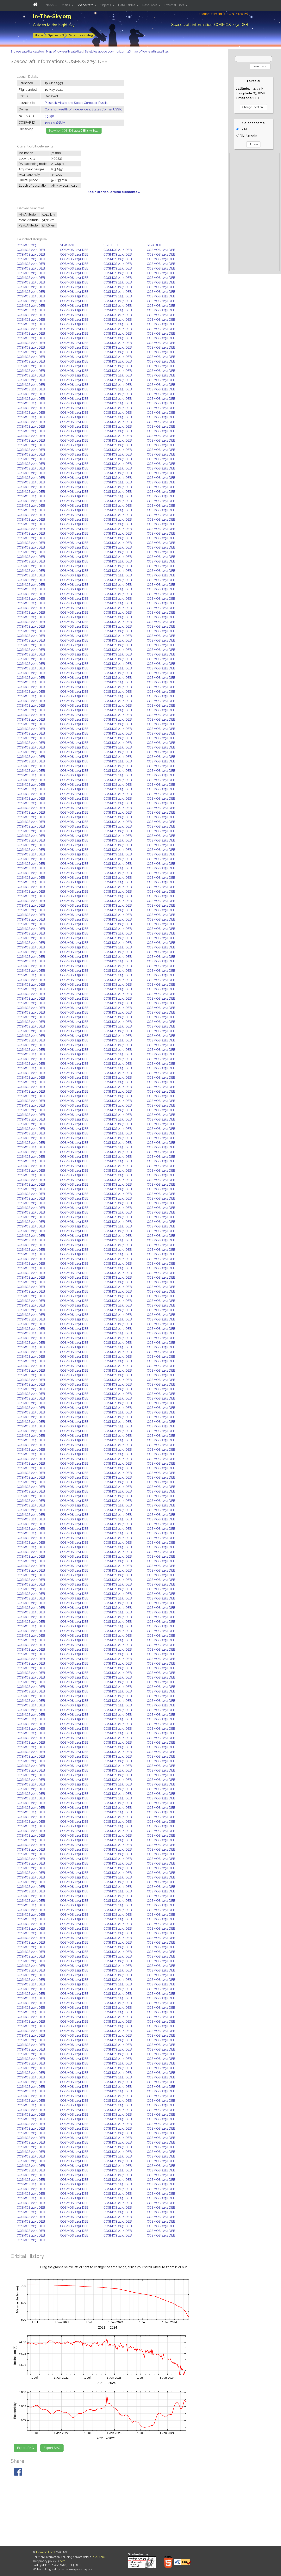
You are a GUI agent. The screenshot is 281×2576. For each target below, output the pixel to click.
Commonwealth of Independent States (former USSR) (83, 109)
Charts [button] (66, 5)
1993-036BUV (55, 122)
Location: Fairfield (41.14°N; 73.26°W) (222, 14)
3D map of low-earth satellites (148, 51)
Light (241, 129)
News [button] (50, 5)
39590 (49, 116)
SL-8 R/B (67, 245)
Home (39, 35)
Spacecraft (56, 35)
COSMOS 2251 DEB (31, 250)
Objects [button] (106, 5)
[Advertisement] (254, 212)
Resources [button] (150, 5)
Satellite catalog (81, 35)
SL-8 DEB (110, 245)
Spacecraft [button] (85, 5)
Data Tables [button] (127, 5)
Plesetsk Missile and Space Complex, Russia (76, 103)
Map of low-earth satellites (65, 51)
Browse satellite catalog (28, 51)
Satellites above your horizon (105, 51)
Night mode (246, 135)
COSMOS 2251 (27, 245)
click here (98, 2557)
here (62, 2561)
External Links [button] (174, 5)
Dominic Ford (45, 2552)
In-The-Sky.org (52, 16)
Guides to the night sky (54, 25)
